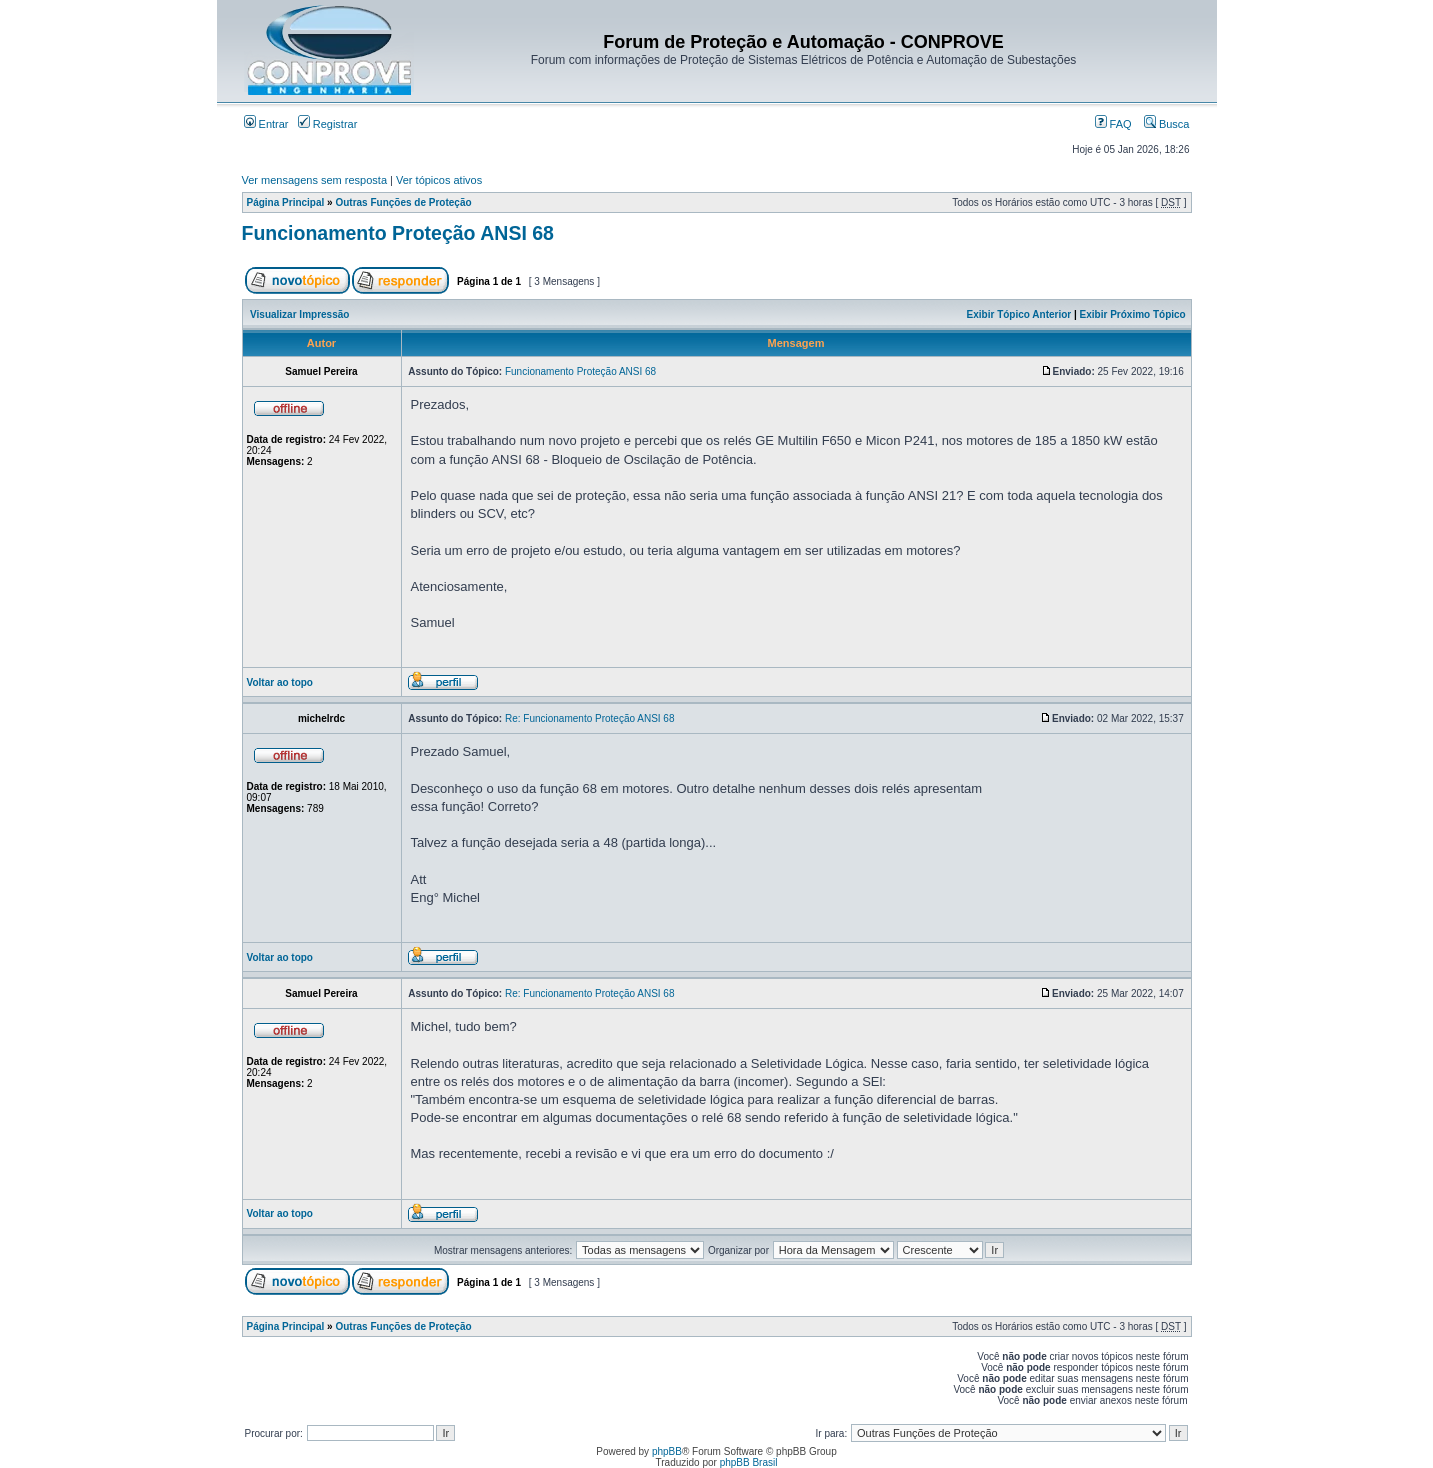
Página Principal (286, 202)
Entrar (266, 124)
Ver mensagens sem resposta (315, 180)
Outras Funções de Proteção (403, 202)
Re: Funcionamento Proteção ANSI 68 (590, 718)
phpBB (667, 1451)
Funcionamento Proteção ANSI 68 (398, 233)
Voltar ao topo (280, 682)
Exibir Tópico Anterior (1019, 314)
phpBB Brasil (749, 1462)
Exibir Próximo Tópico (1133, 314)
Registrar (328, 124)
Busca (1167, 124)
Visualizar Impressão (299, 314)
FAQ (1113, 124)
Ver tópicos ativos (439, 180)
